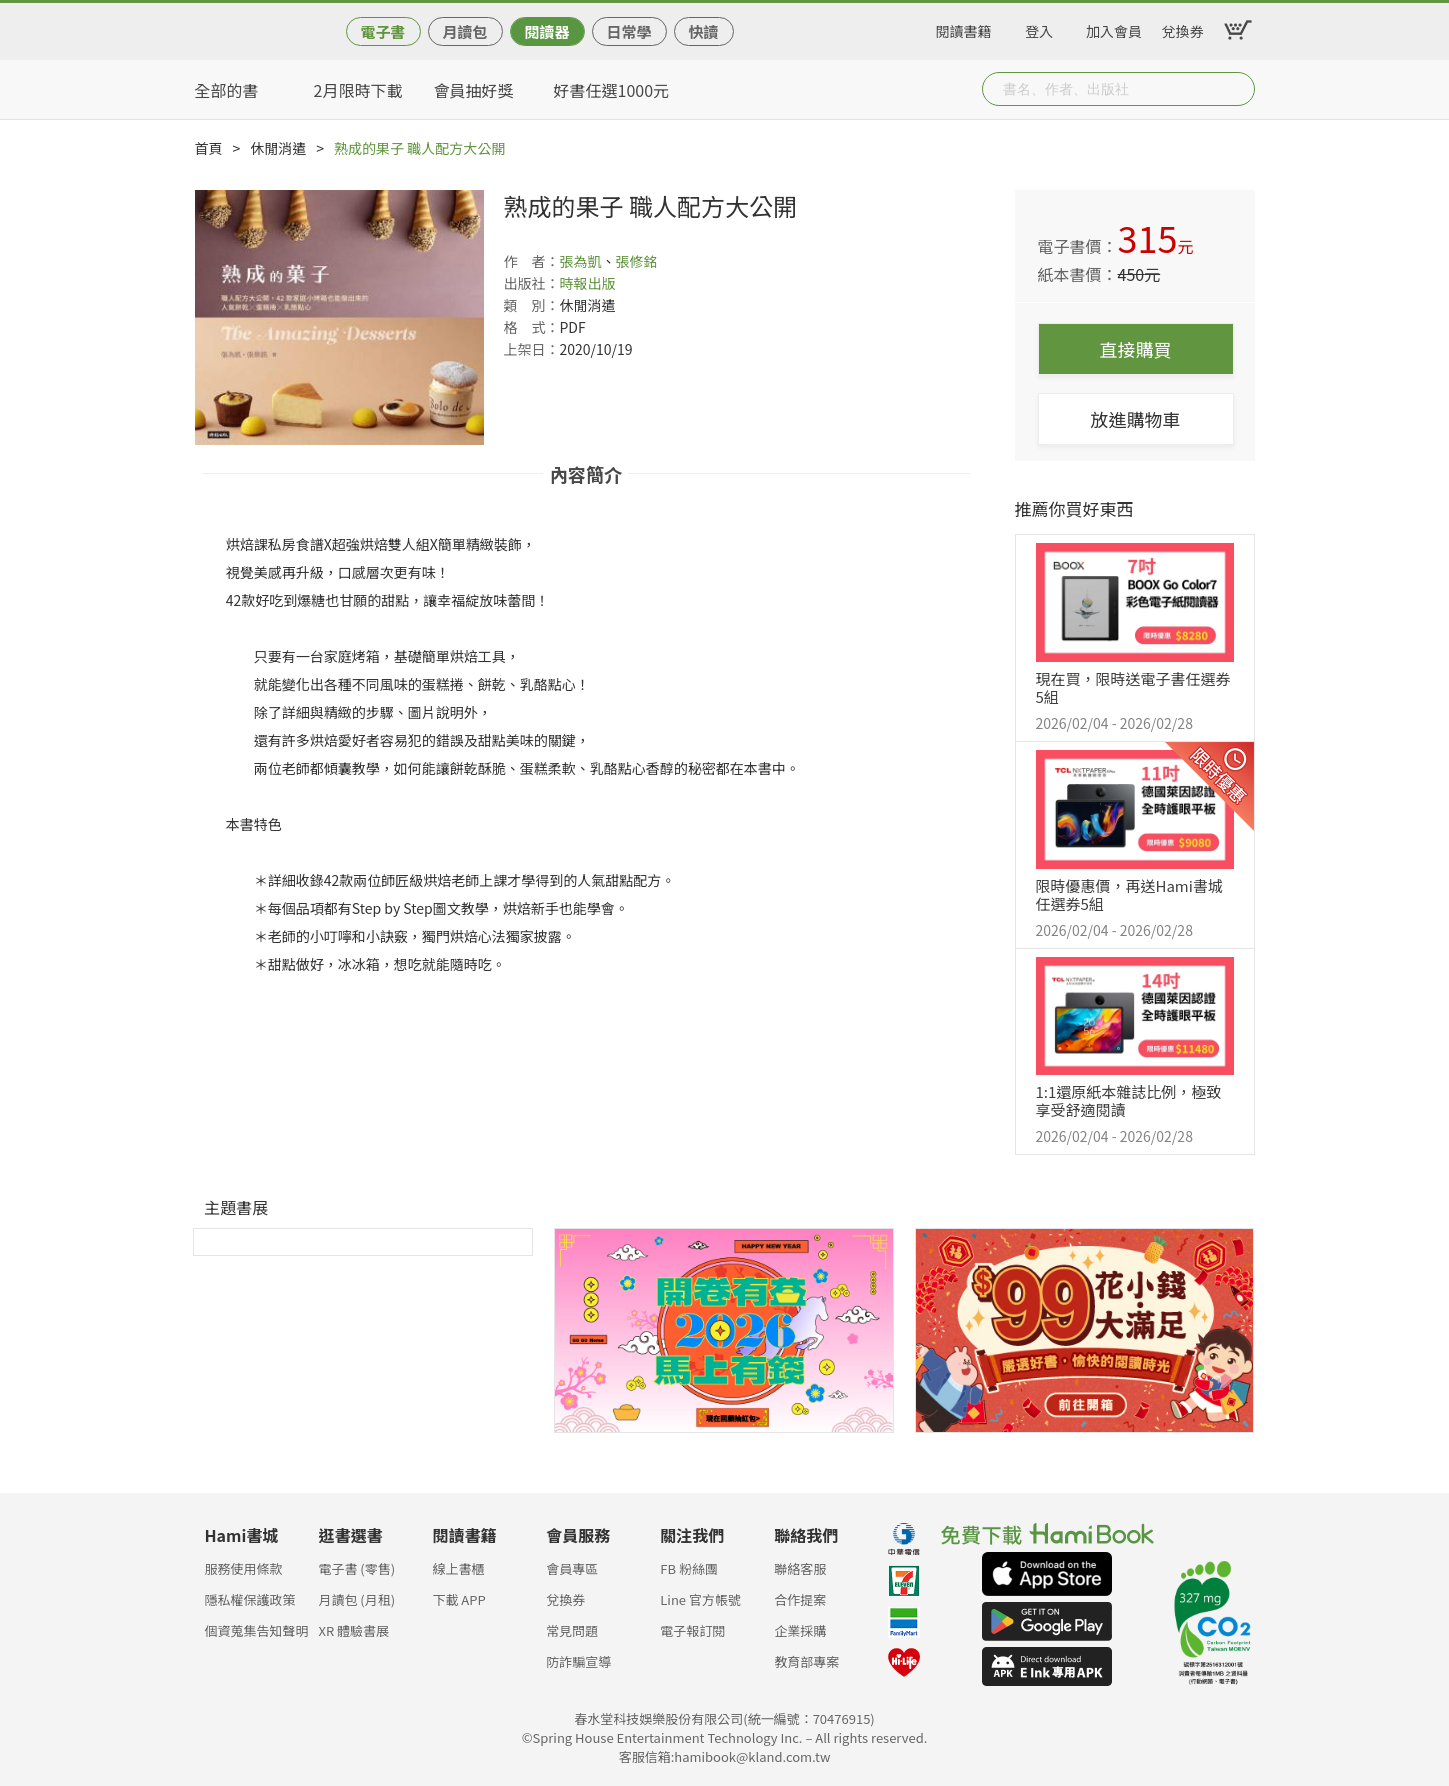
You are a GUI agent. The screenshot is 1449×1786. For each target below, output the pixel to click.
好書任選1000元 (612, 90)
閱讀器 (546, 31)
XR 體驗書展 (353, 1630)
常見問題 (572, 1630)
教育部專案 (806, 1661)
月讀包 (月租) (356, 1599)
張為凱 (581, 261)
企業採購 (800, 1630)
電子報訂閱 (692, 1630)
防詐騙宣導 (578, 1661)
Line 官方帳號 (700, 1599)
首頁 (209, 148)
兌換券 (1183, 28)
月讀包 (464, 31)
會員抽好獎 (474, 90)
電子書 (382, 31)
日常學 (628, 31)
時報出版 (588, 283)
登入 (1039, 28)
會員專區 (572, 1568)
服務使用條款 (244, 1568)
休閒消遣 (278, 148)
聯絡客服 (800, 1568)
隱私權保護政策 (250, 1599)
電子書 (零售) (356, 1568)
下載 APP (458, 1599)
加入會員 (1114, 28)
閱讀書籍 (964, 28)
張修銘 (637, 261)
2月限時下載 (358, 90)
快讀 (703, 31)
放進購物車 (1136, 419)
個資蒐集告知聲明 (257, 1630)
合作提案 (800, 1599)
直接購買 (1136, 349)
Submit (1238, 89)
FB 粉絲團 (689, 1568)
